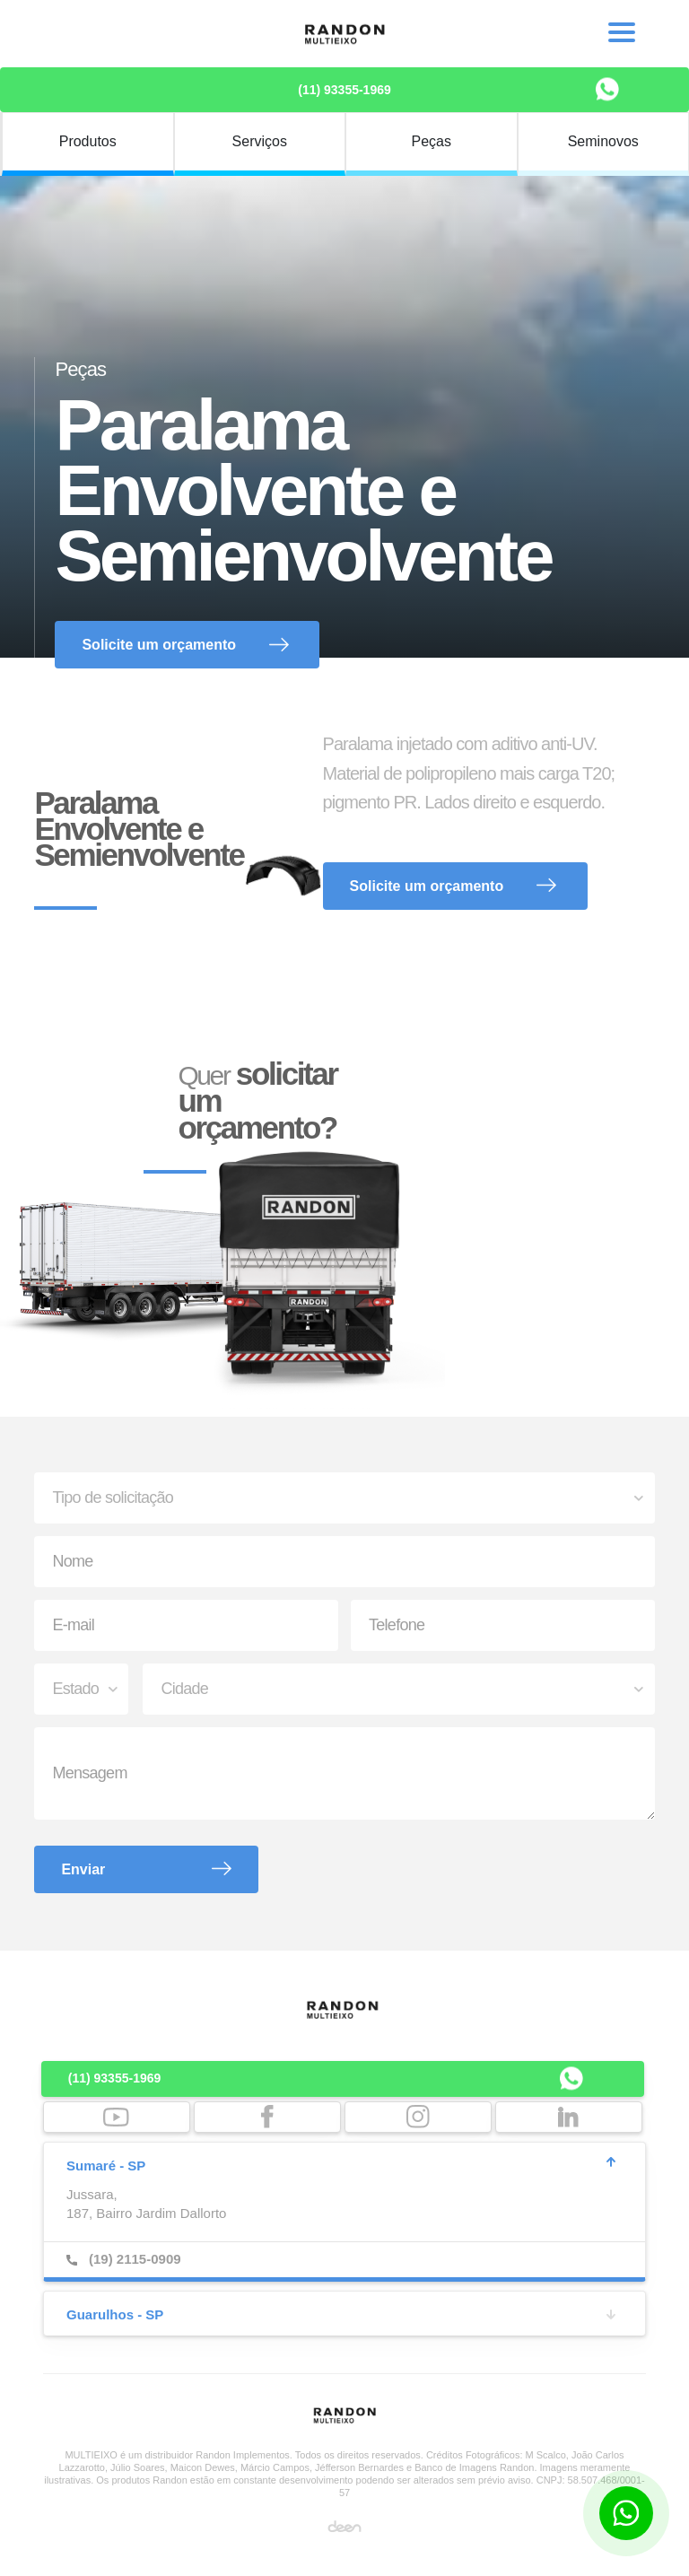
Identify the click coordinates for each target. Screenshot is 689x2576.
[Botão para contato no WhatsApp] (626, 2513)
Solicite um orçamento (159, 644)
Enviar (83, 1869)
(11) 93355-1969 (344, 90)
